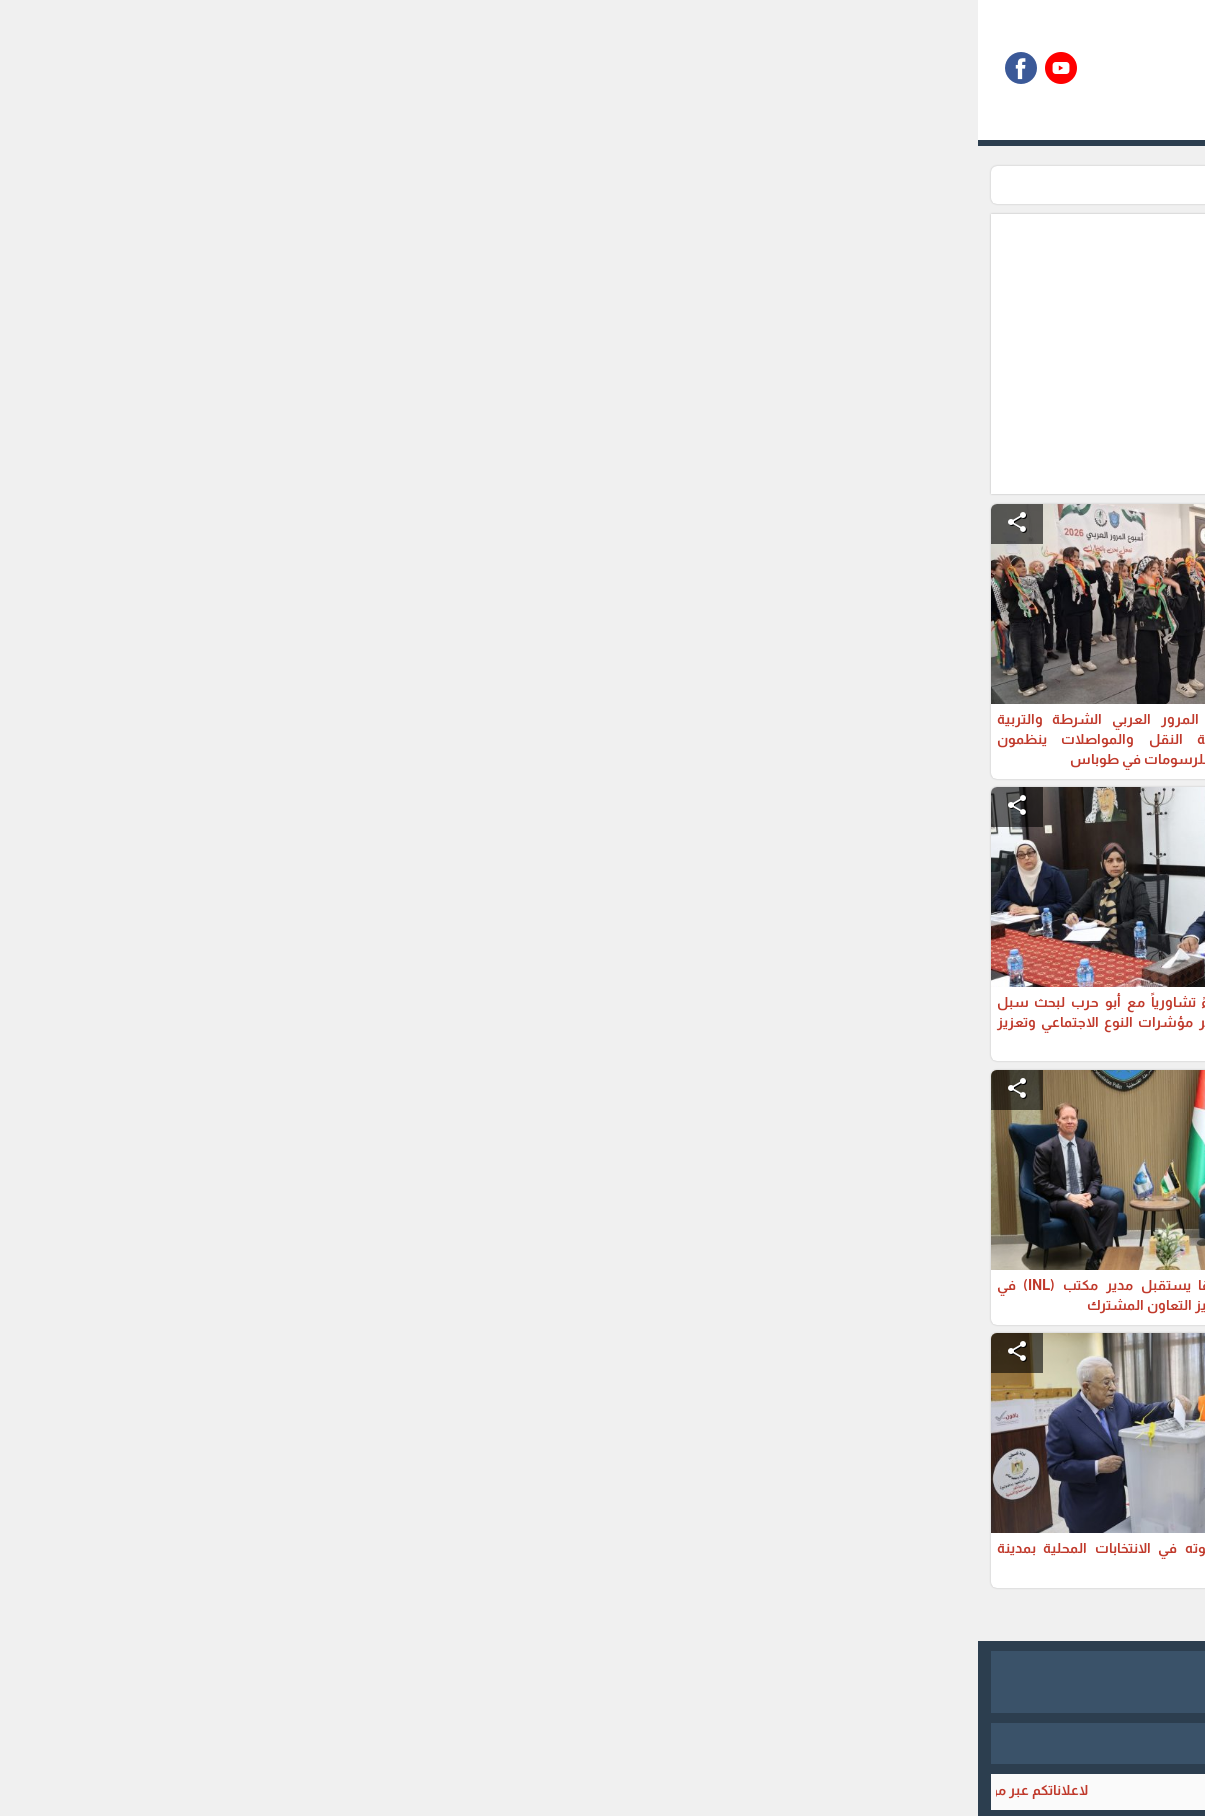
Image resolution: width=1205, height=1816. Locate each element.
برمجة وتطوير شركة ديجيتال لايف (603, 1743)
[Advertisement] (499, 354)
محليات (885, 185)
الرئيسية (950, 185)
